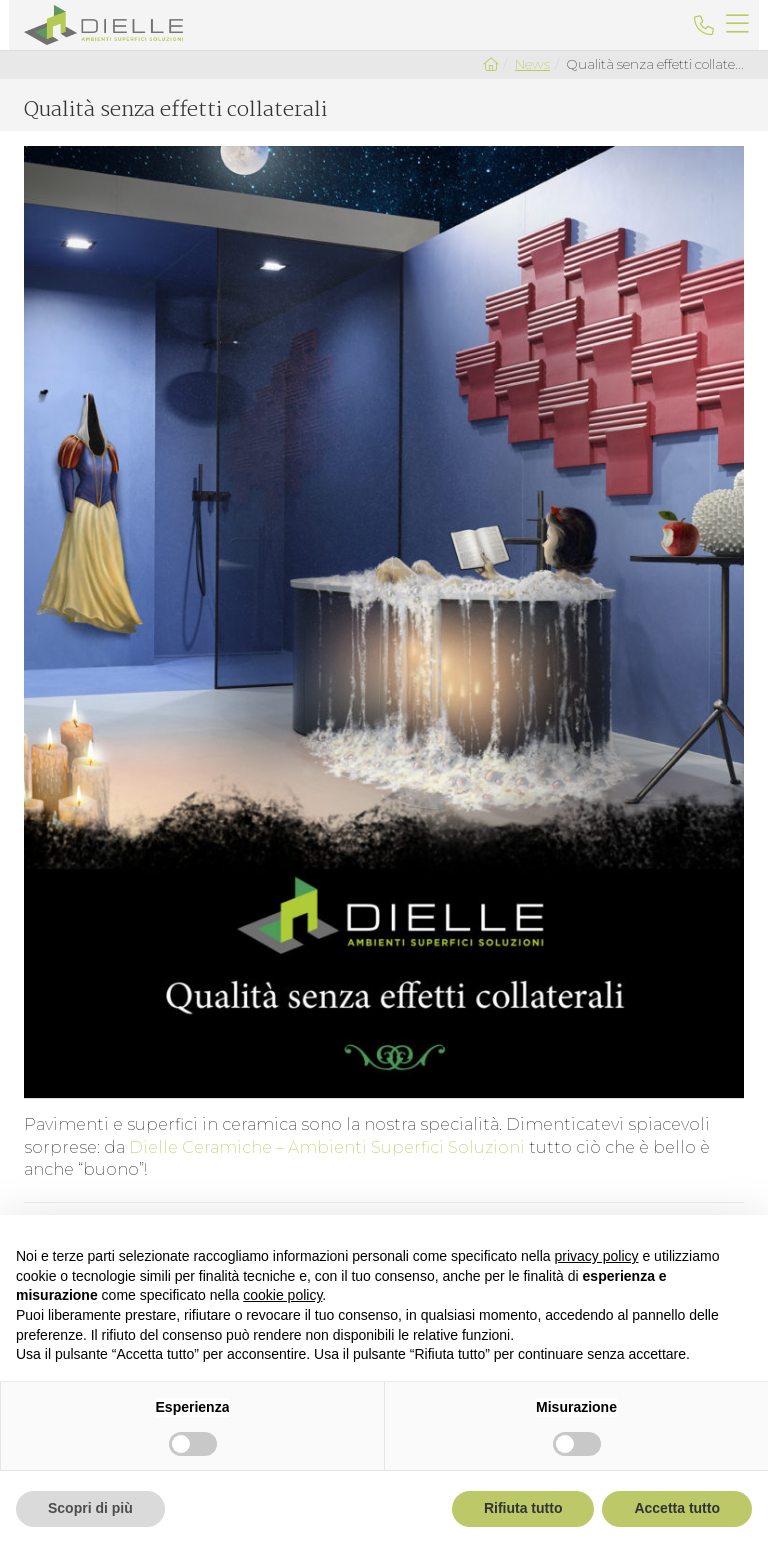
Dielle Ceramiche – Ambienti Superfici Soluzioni (327, 1147)
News (532, 64)
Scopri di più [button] (90, 1508)
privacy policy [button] (597, 1256)
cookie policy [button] (282, 1295)
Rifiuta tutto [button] (523, 1508)
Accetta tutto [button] (677, 1508)
